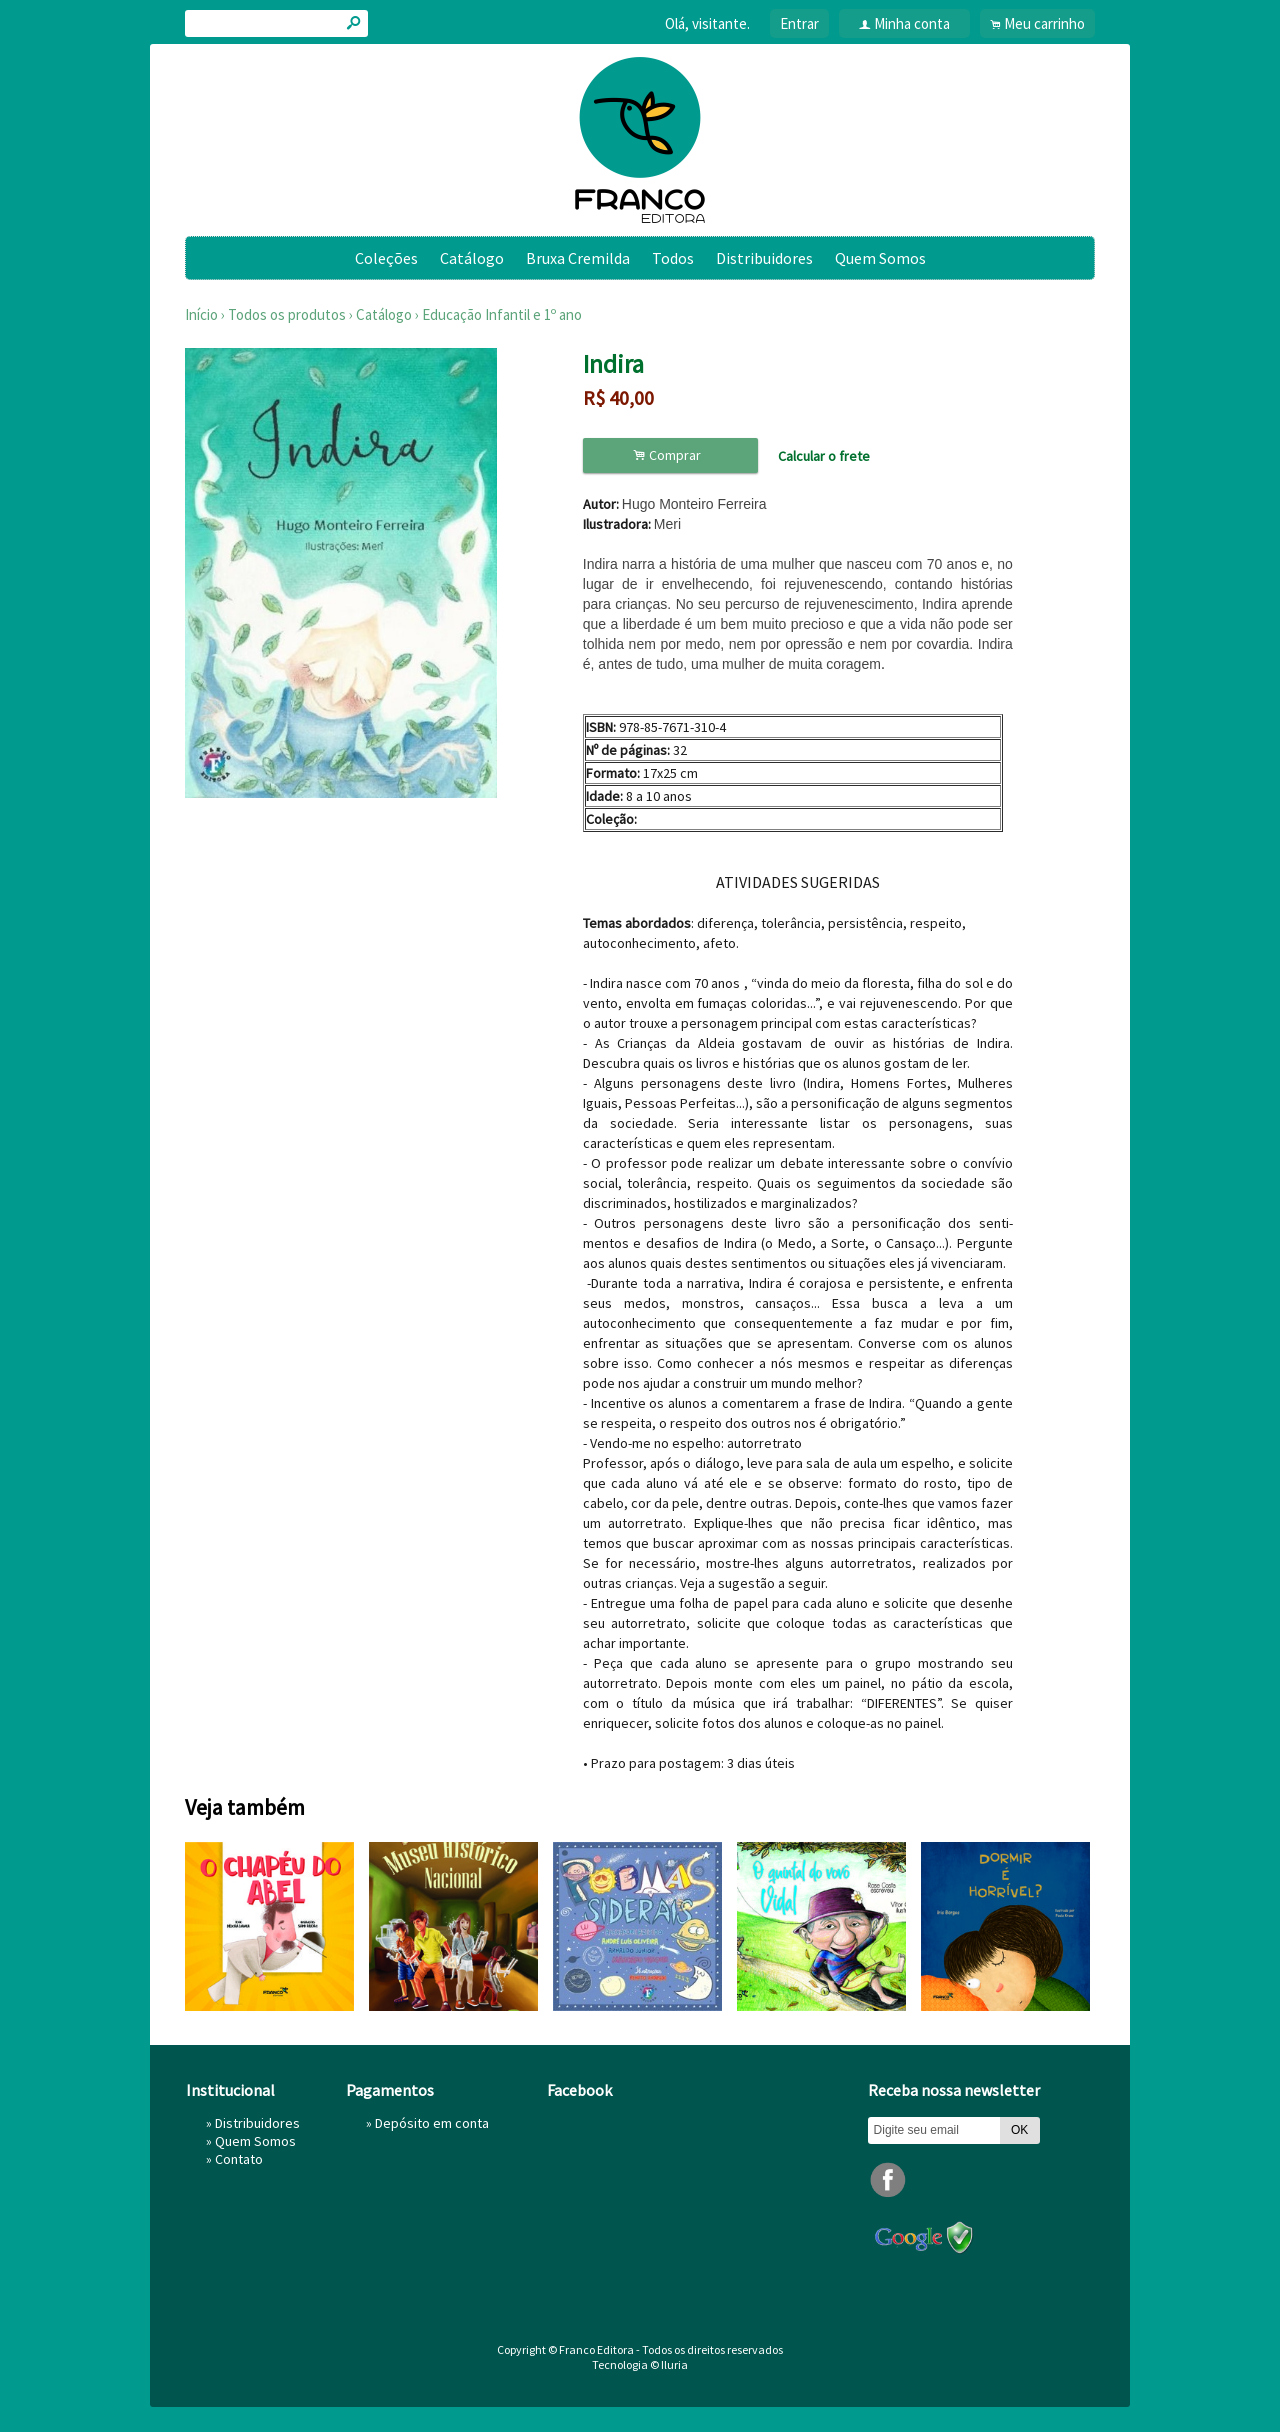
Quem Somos (880, 258)
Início (201, 314)
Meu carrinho (1044, 23)
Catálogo (472, 258)
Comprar (670, 455)
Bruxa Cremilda (578, 258)
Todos (673, 258)
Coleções (386, 258)
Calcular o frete (824, 456)
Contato (239, 2159)
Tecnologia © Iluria (640, 2364)
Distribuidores (764, 258)
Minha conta (912, 23)
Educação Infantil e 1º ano (502, 314)
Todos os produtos (287, 314)
